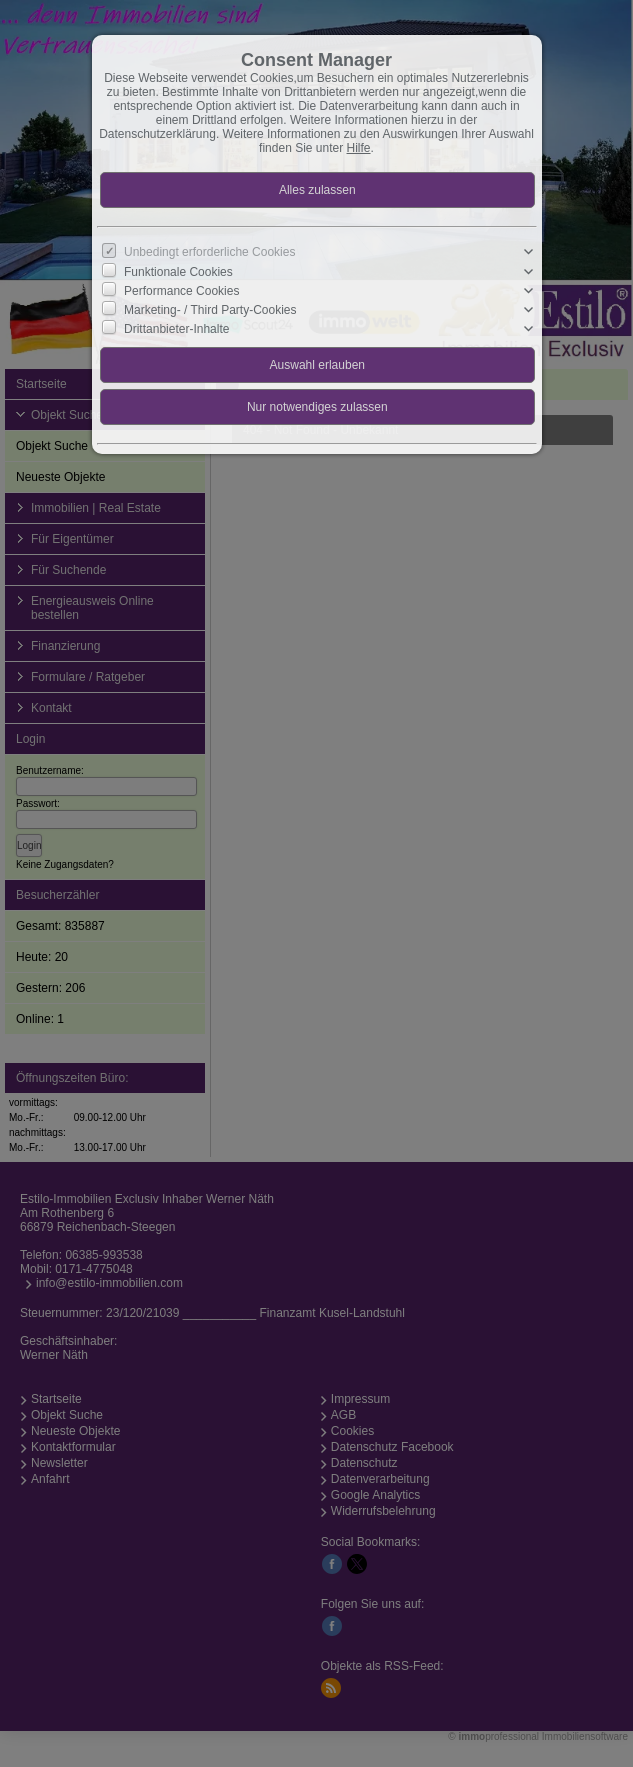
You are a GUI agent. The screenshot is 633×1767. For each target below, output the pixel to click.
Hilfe (359, 148)
